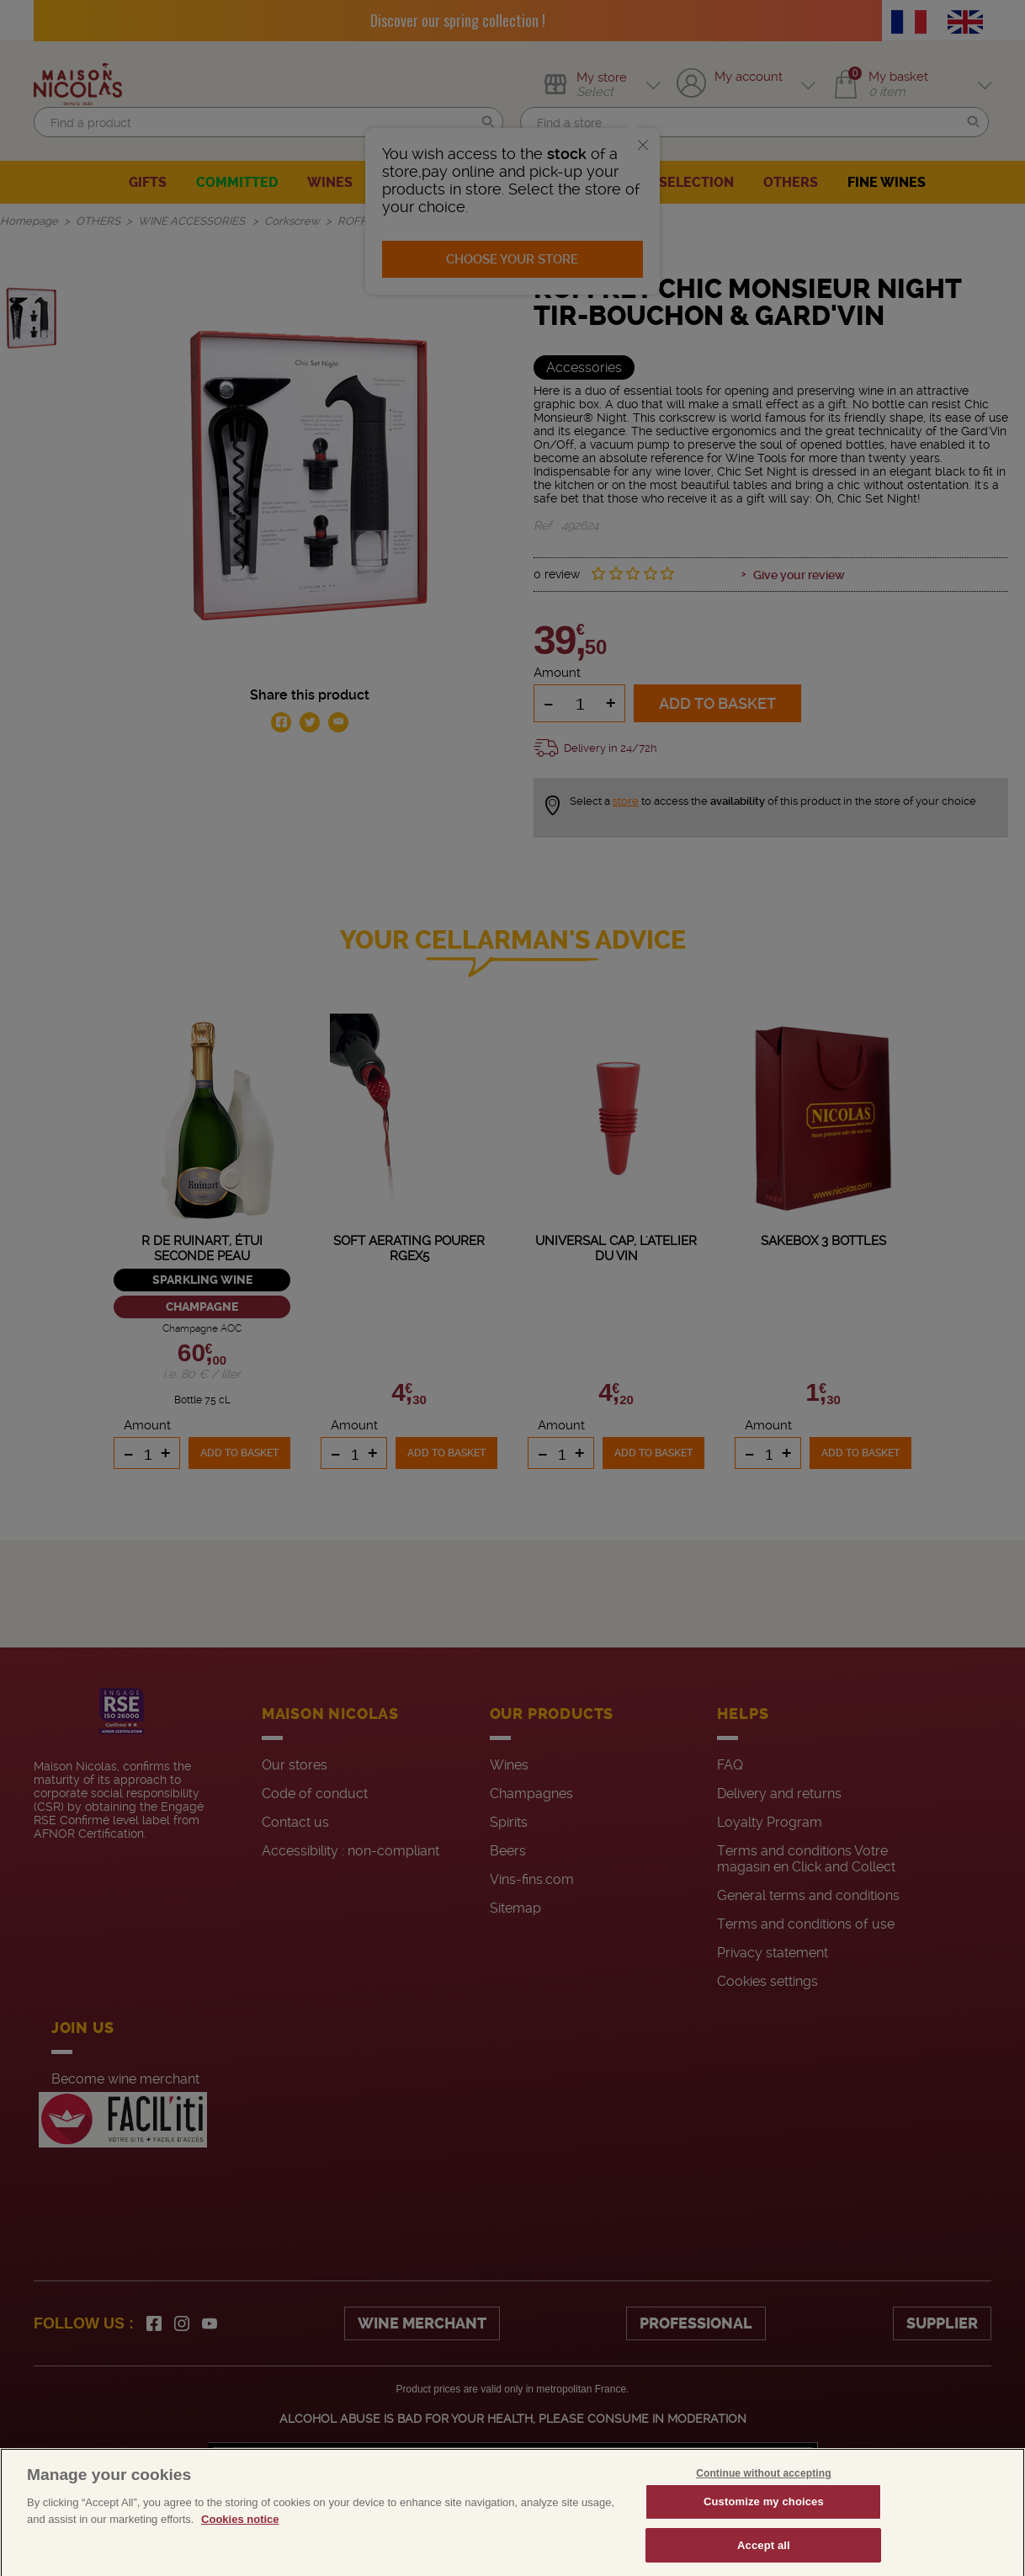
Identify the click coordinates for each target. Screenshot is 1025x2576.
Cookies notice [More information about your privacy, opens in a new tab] (240, 2553)
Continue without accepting (763, 2507)
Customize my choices (764, 2535)
